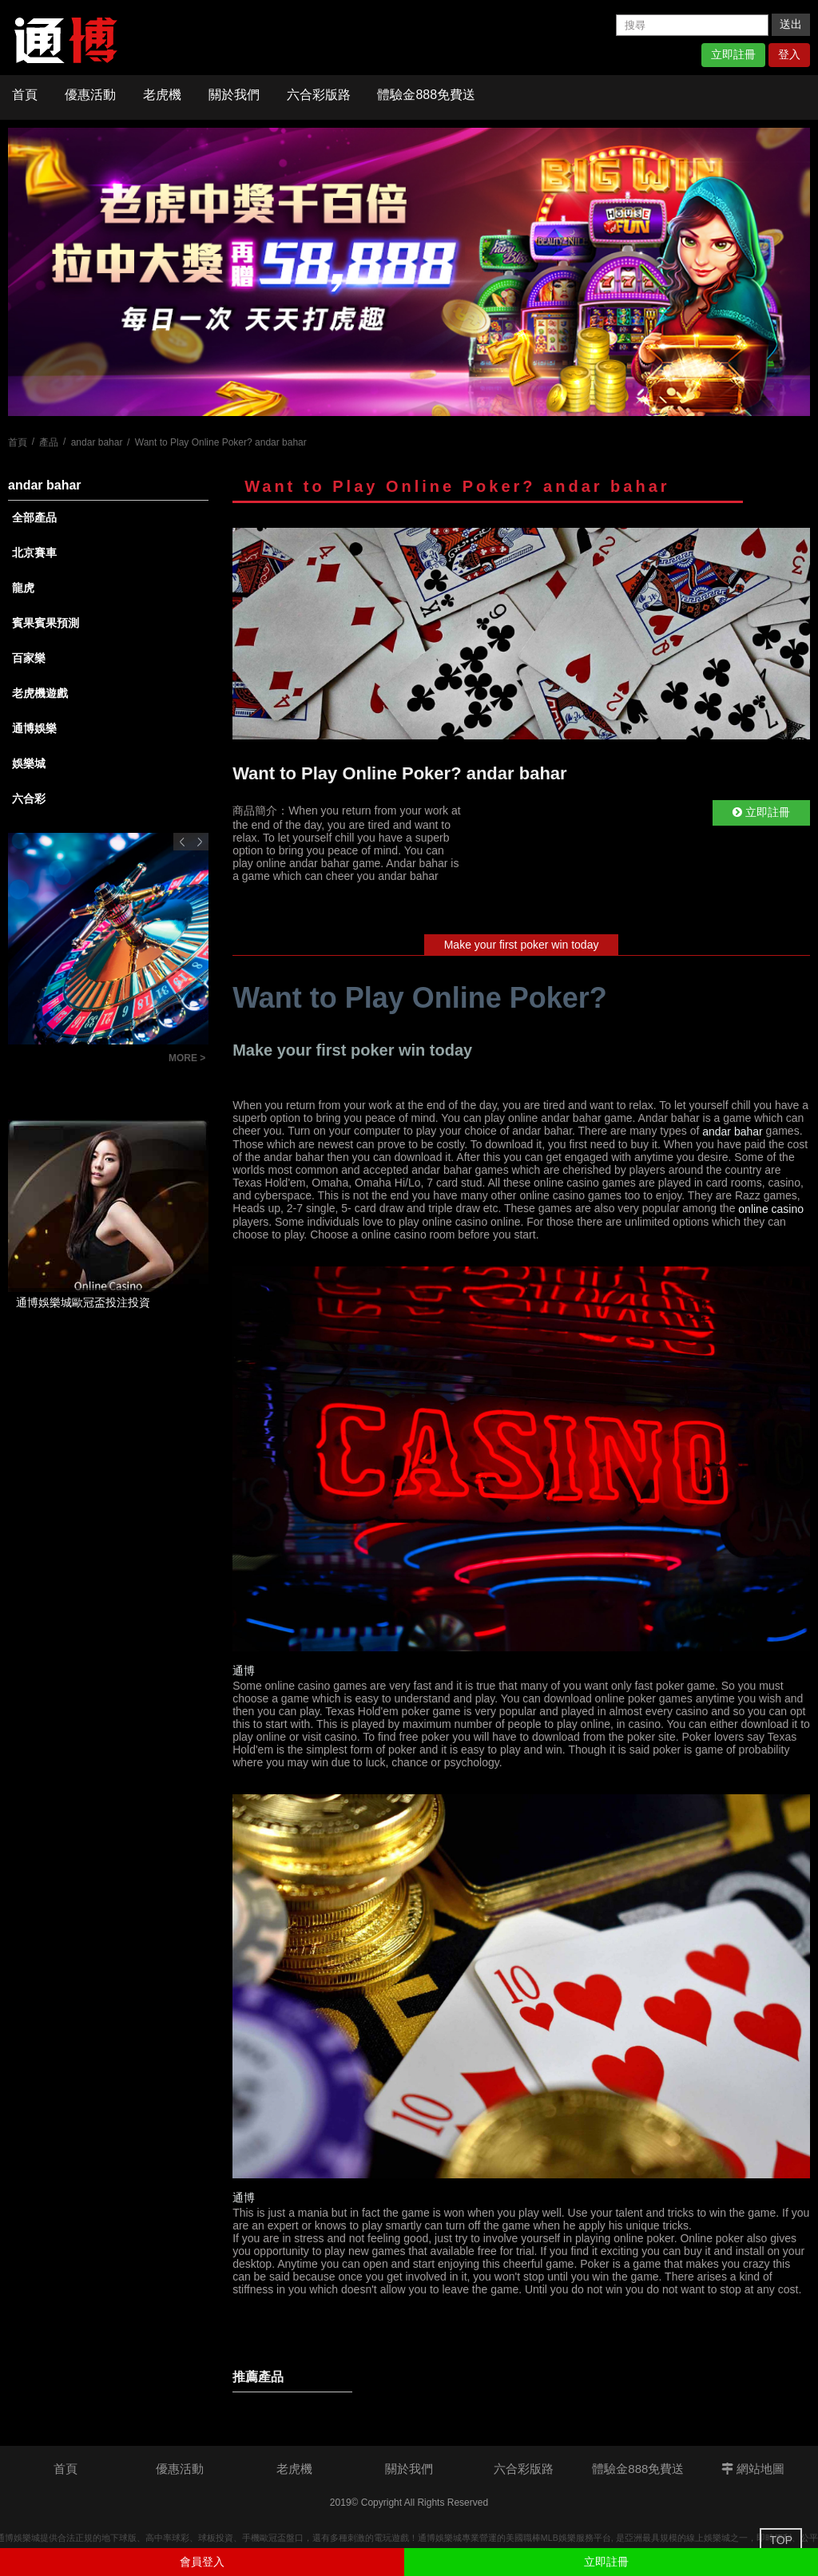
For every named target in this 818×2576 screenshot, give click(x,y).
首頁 (25, 94)
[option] (409, 272)
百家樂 (29, 658)
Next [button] (199, 841)
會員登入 (202, 2561)
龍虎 (23, 587)
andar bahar (97, 442)
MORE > (187, 1058)
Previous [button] (182, 841)
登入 (789, 54)
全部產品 (34, 517)
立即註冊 (733, 54)
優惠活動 (90, 94)
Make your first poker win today (521, 944)
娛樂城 (29, 763)
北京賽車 (34, 552)
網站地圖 (752, 2468)
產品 (48, 442)
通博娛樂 (34, 728)
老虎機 (162, 94)
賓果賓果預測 (45, 622)
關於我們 (234, 94)
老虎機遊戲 (40, 693)
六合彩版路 (319, 94)
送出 (791, 24)
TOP (780, 2540)
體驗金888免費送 (426, 94)
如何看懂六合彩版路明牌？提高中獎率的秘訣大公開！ (84, 1060)
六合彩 (29, 798)
